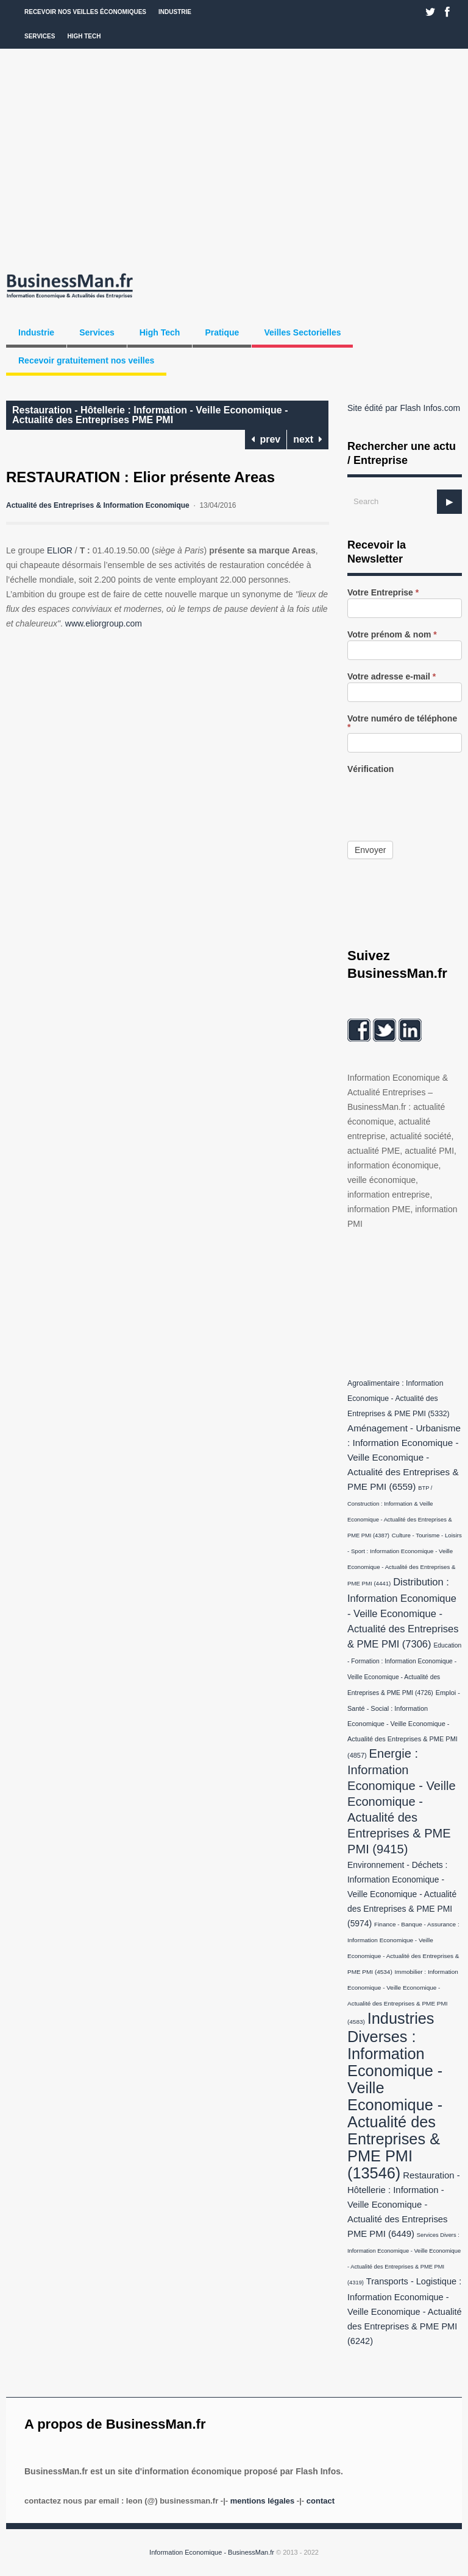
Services (39, 36)
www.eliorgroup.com (103, 623)
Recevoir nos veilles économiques (85, 12)
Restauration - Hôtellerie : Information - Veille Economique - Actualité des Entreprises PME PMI (150, 415)
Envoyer (370, 850)
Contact (321, 2500)
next (307, 439)
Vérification (370, 769)
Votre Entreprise (383, 592)
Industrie (174, 12)
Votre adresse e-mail (391, 676)
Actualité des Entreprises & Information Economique (98, 505)
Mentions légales (262, 2500)
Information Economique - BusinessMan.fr (211, 2552)
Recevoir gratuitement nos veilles (86, 360)
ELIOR (60, 550)
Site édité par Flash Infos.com (403, 408)
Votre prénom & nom (392, 634)
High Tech (84, 36)
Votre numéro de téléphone (402, 723)
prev (266, 439)
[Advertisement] (234, 158)
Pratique (222, 332)
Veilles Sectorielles (302, 332)
